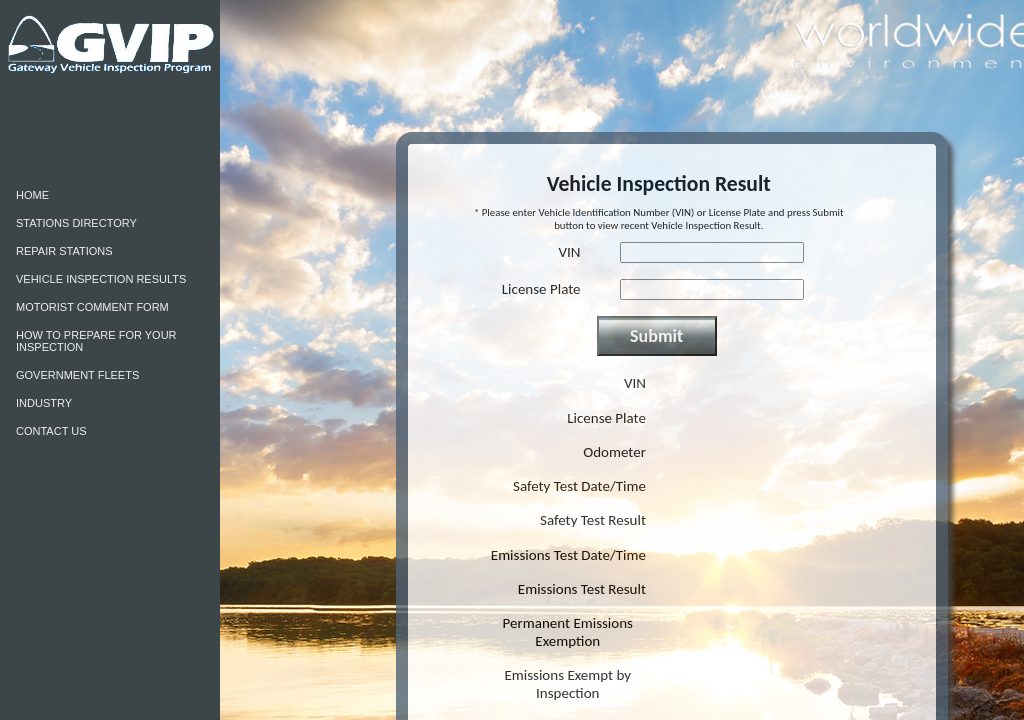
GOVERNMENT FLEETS (77, 375)
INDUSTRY (44, 403)
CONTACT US (51, 431)
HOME (32, 195)
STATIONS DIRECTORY (76, 223)
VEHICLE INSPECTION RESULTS (101, 279)
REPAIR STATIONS (64, 251)
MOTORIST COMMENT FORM (92, 307)
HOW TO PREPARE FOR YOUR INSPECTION (96, 341)
